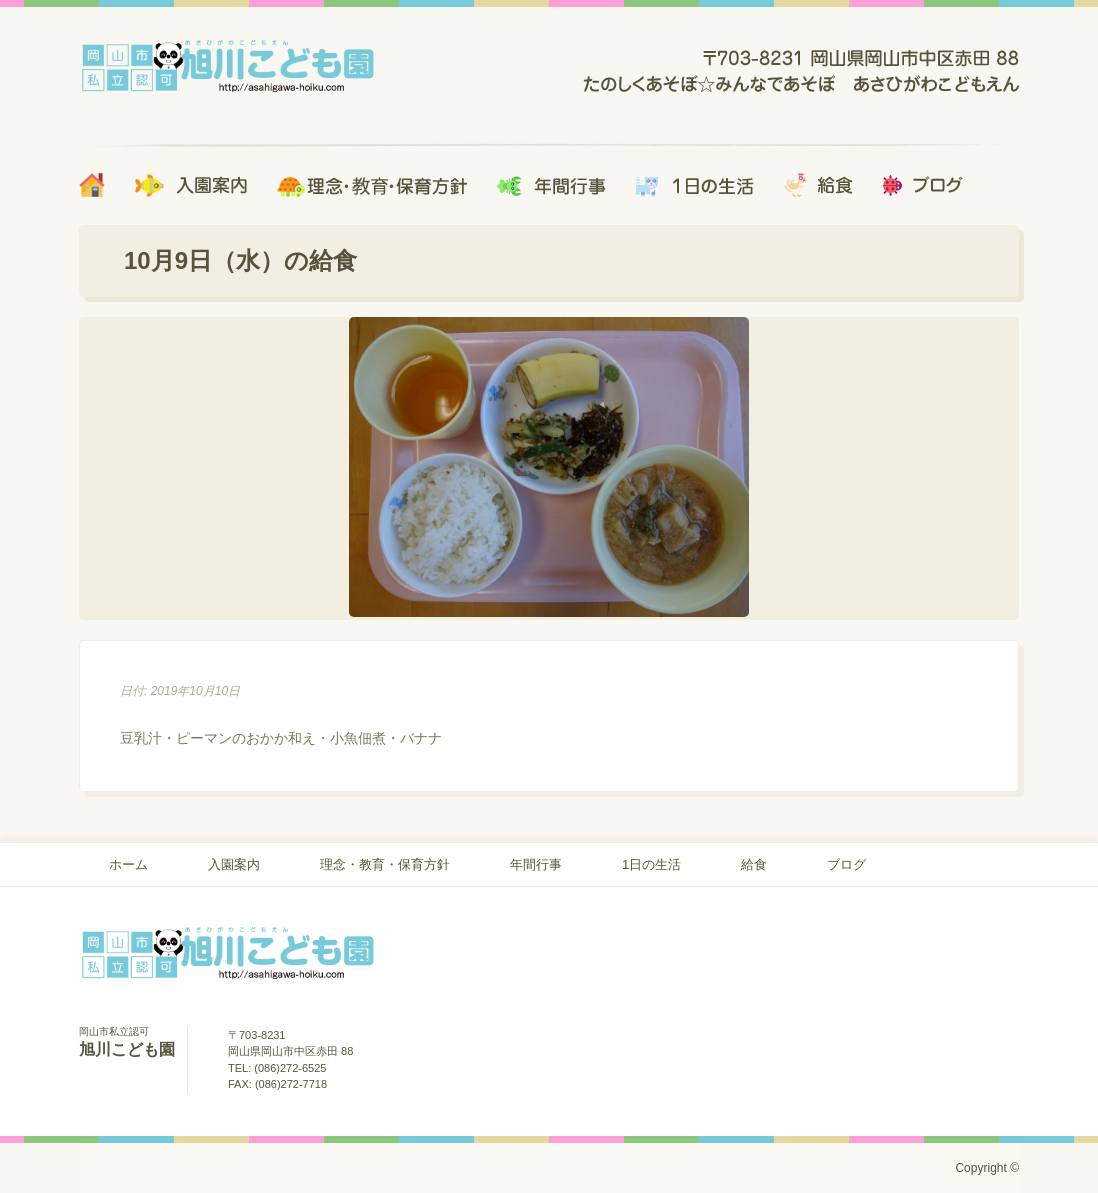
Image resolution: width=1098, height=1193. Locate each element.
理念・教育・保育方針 (385, 864)
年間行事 (536, 864)
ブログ (846, 864)
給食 (754, 864)
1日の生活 (651, 864)
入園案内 (234, 864)
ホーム (128, 864)
